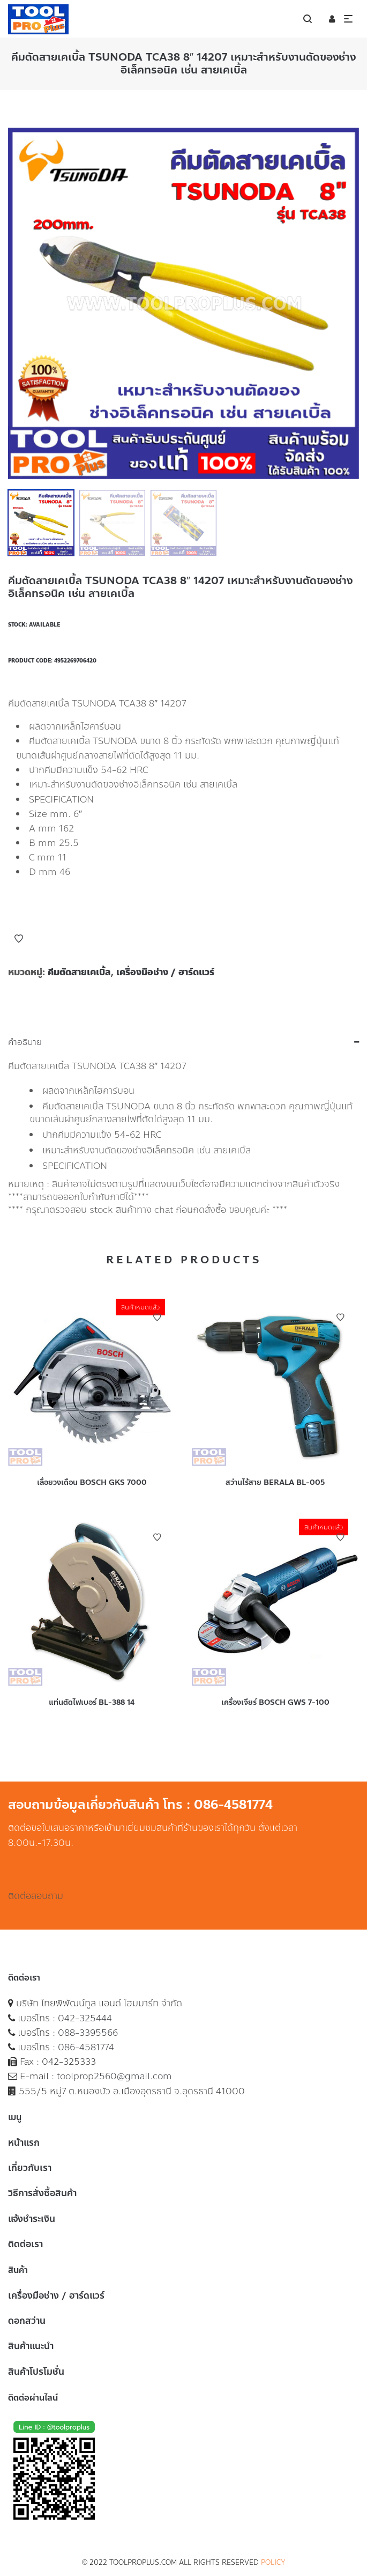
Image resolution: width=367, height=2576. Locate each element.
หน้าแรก (24, 2143)
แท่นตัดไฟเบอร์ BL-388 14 (91, 1702)
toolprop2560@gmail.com (114, 2076)
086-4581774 (86, 2047)
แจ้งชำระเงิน (31, 2219)
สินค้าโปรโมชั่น (36, 2372)
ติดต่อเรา (25, 2244)
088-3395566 (88, 2033)
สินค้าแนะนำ (31, 2346)
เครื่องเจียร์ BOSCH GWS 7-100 (275, 1702)
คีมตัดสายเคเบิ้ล (79, 972)
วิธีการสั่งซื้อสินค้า (42, 2193)
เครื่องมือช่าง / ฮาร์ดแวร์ (165, 972)
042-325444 (85, 2018)
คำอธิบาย (25, 1042)
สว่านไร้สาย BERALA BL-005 (275, 1482)
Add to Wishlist (18, 939)
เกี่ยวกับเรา (29, 2168)
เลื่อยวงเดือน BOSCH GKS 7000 (92, 1482)
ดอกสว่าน (27, 2321)
